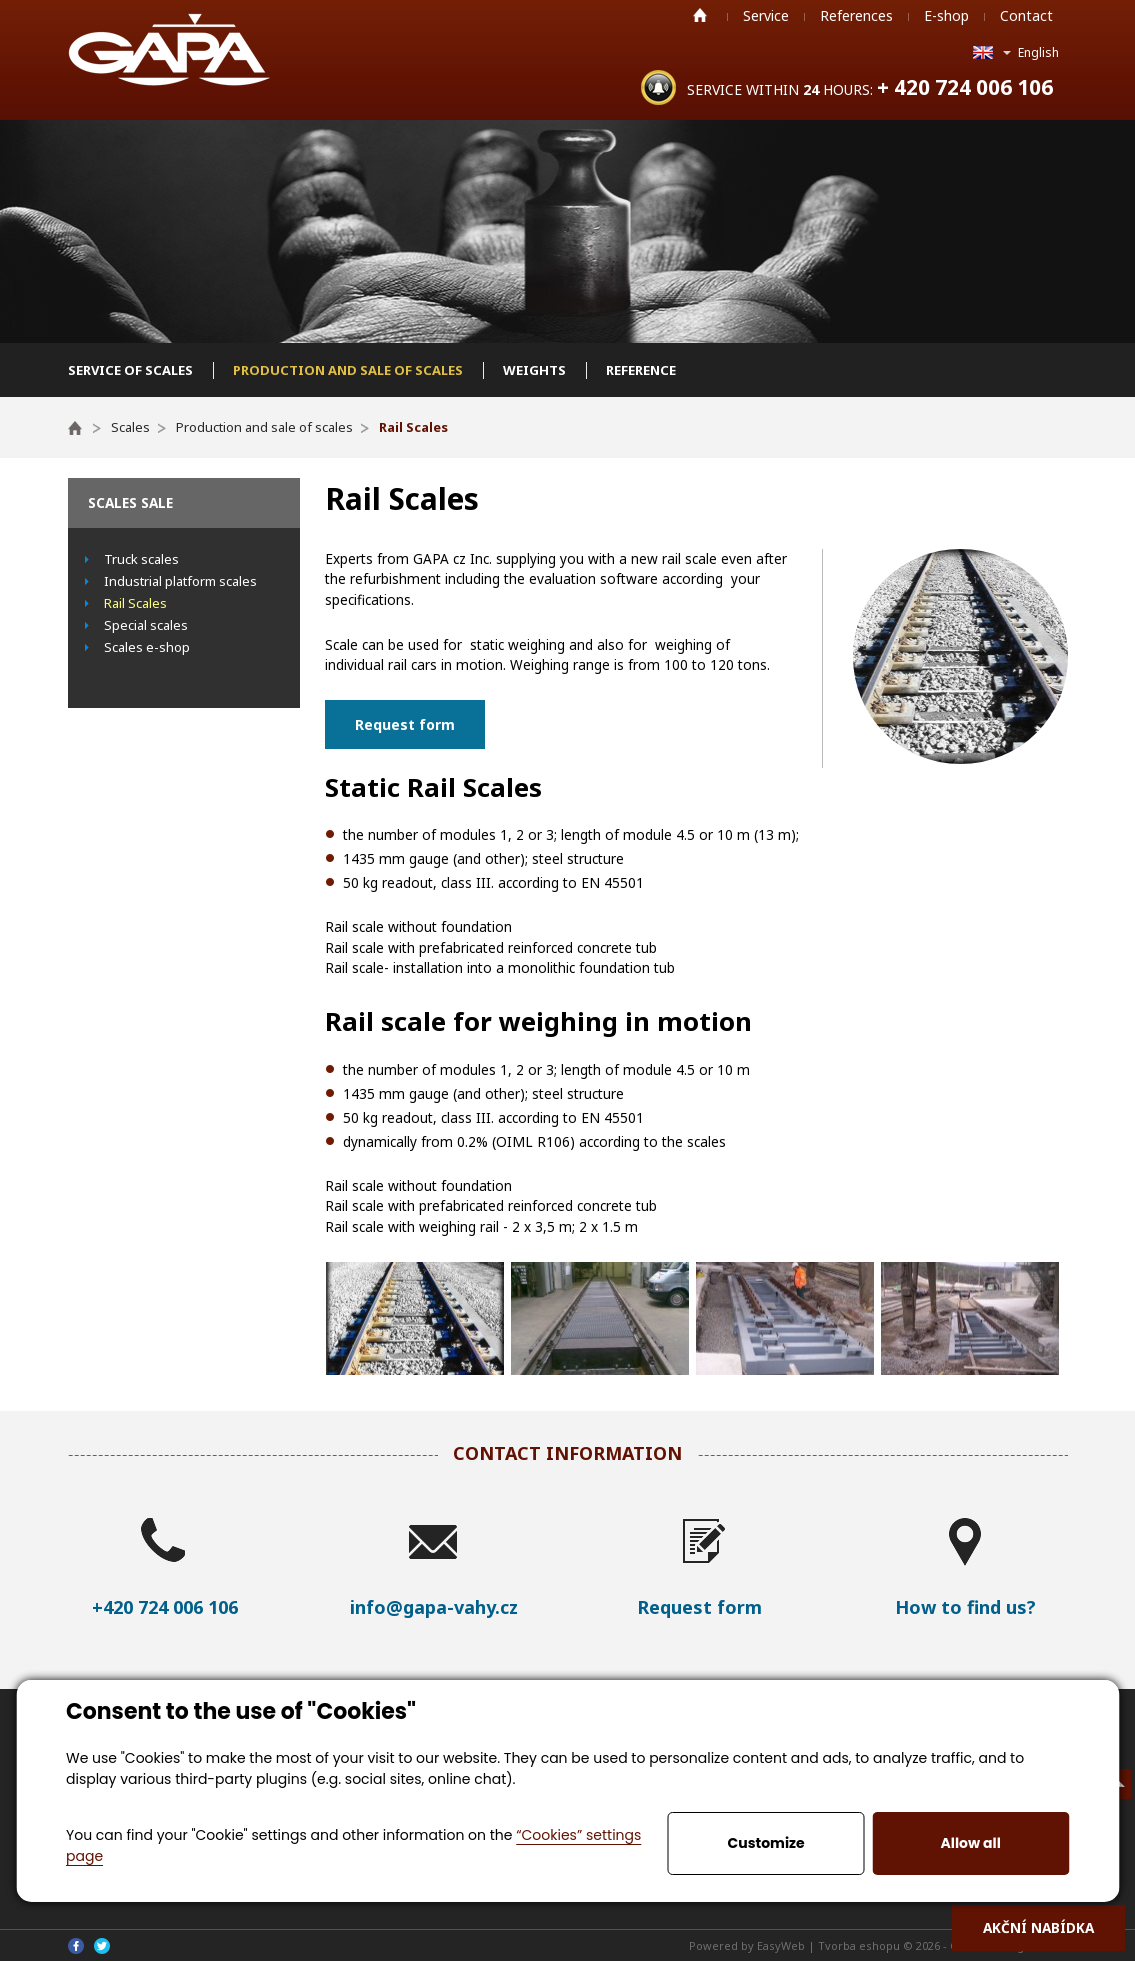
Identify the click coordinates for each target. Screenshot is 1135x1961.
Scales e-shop (147, 647)
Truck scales (141, 559)
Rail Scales (135, 603)
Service (766, 15)
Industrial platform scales (180, 581)
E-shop (946, 15)
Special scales (146, 625)
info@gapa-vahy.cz (434, 1607)
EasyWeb (781, 1945)
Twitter (102, 1946)
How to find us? (965, 1607)
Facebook (76, 1946)
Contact (1026, 15)
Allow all (971, 1843)
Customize (766, 1843)
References (856, 15)
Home (700, 15)
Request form (405, 724)
